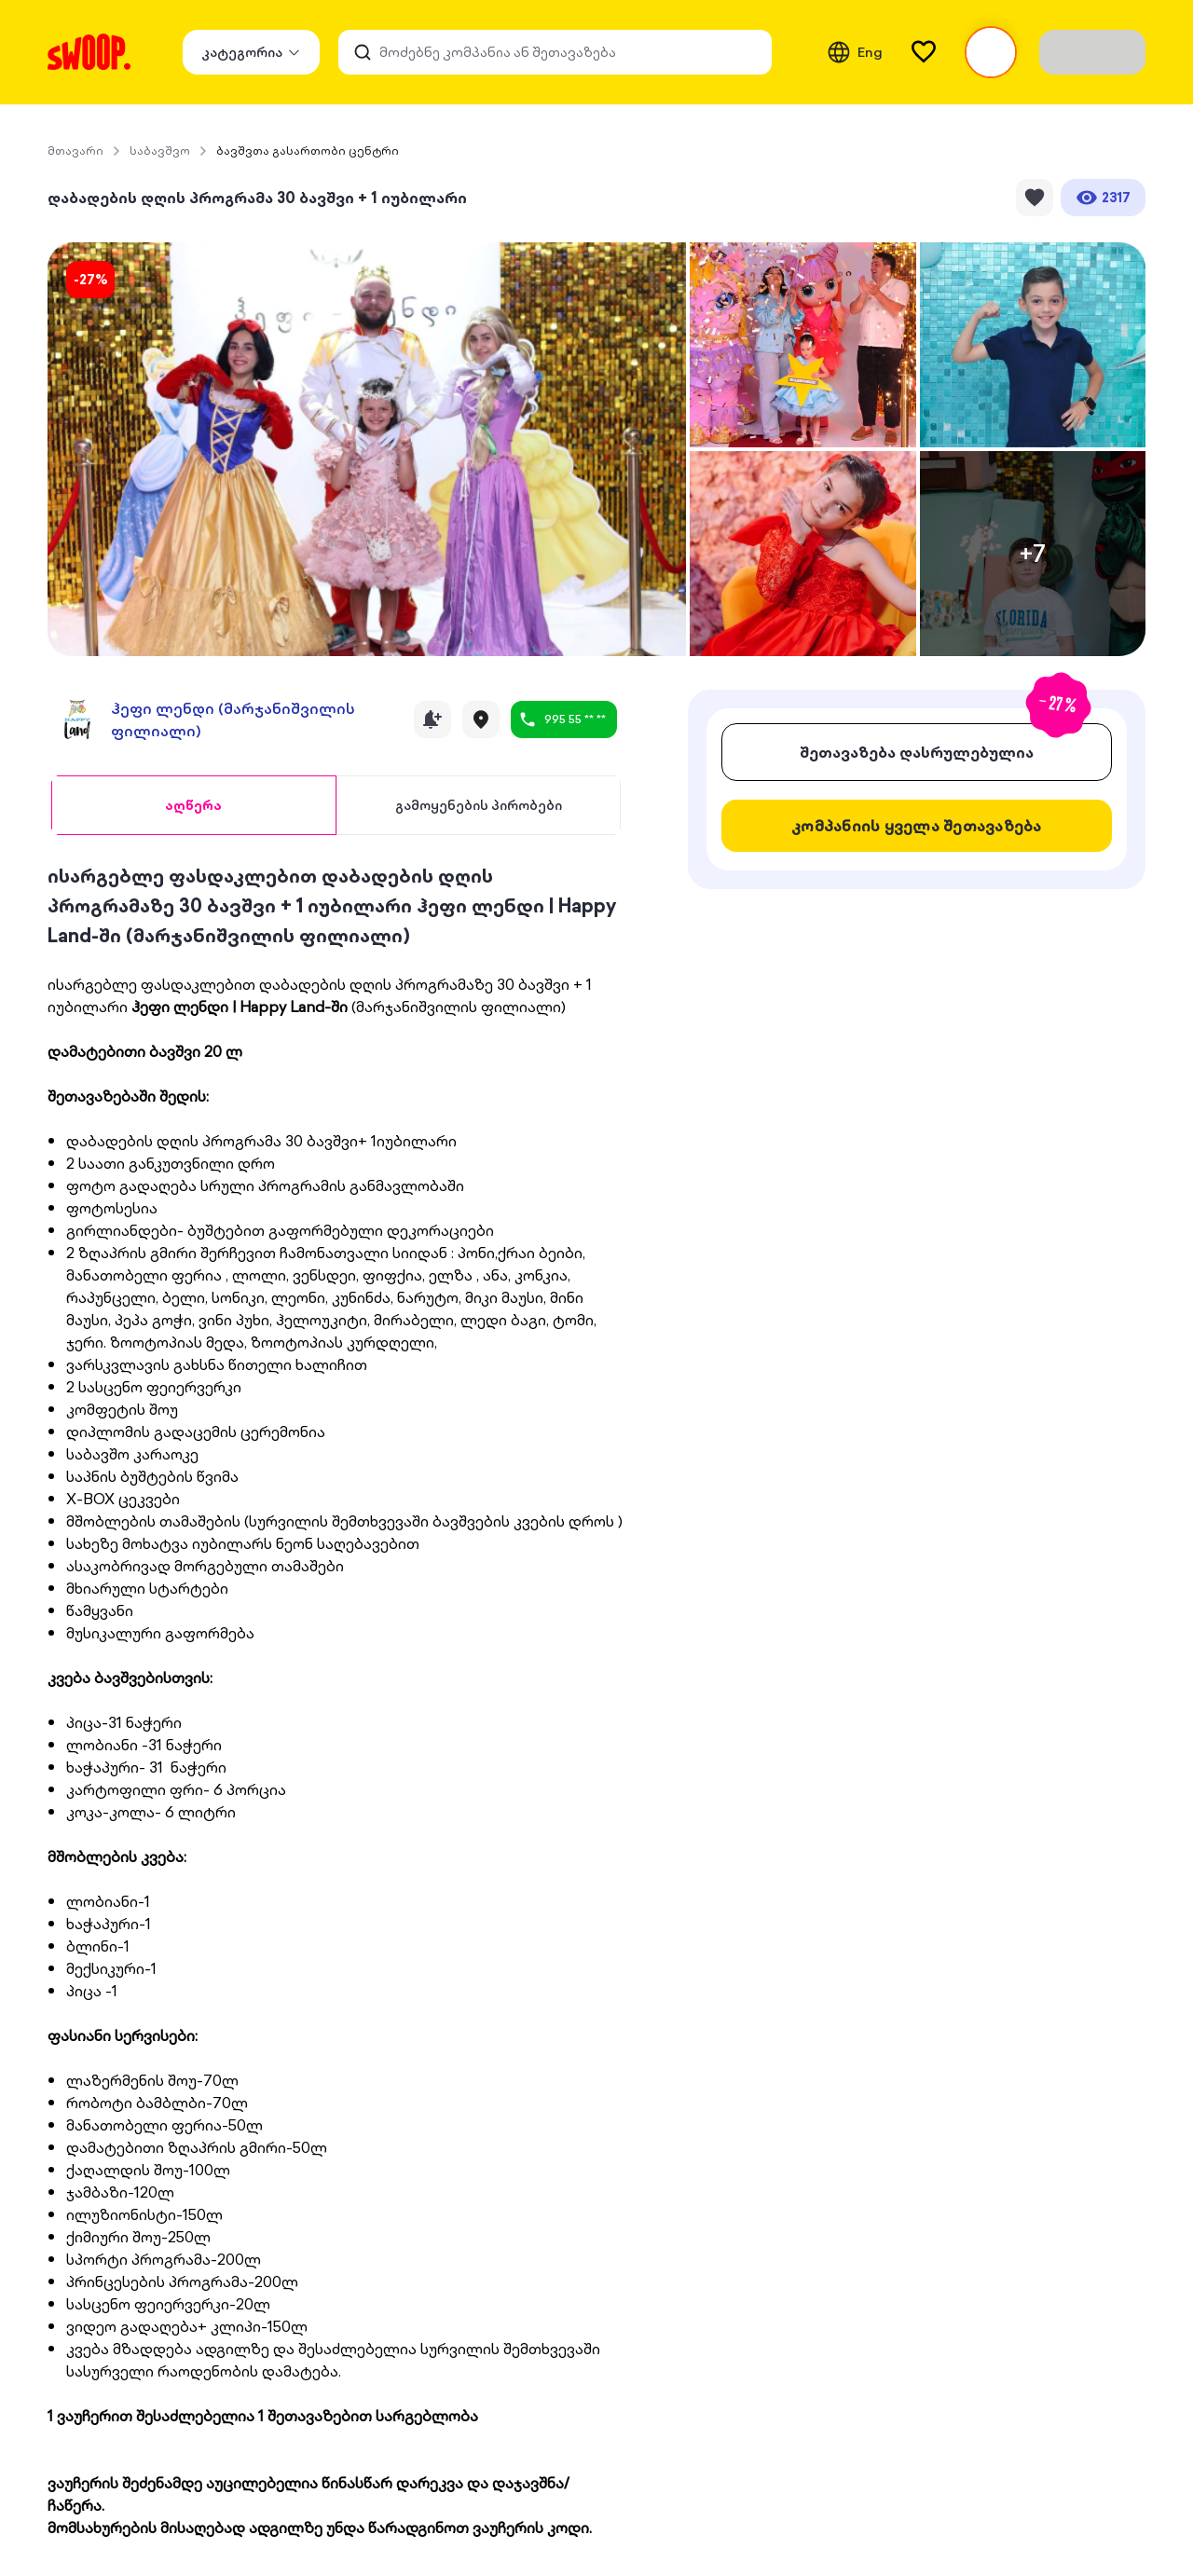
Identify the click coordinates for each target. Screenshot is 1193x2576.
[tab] (193, 805)
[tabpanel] (336, 1700)
